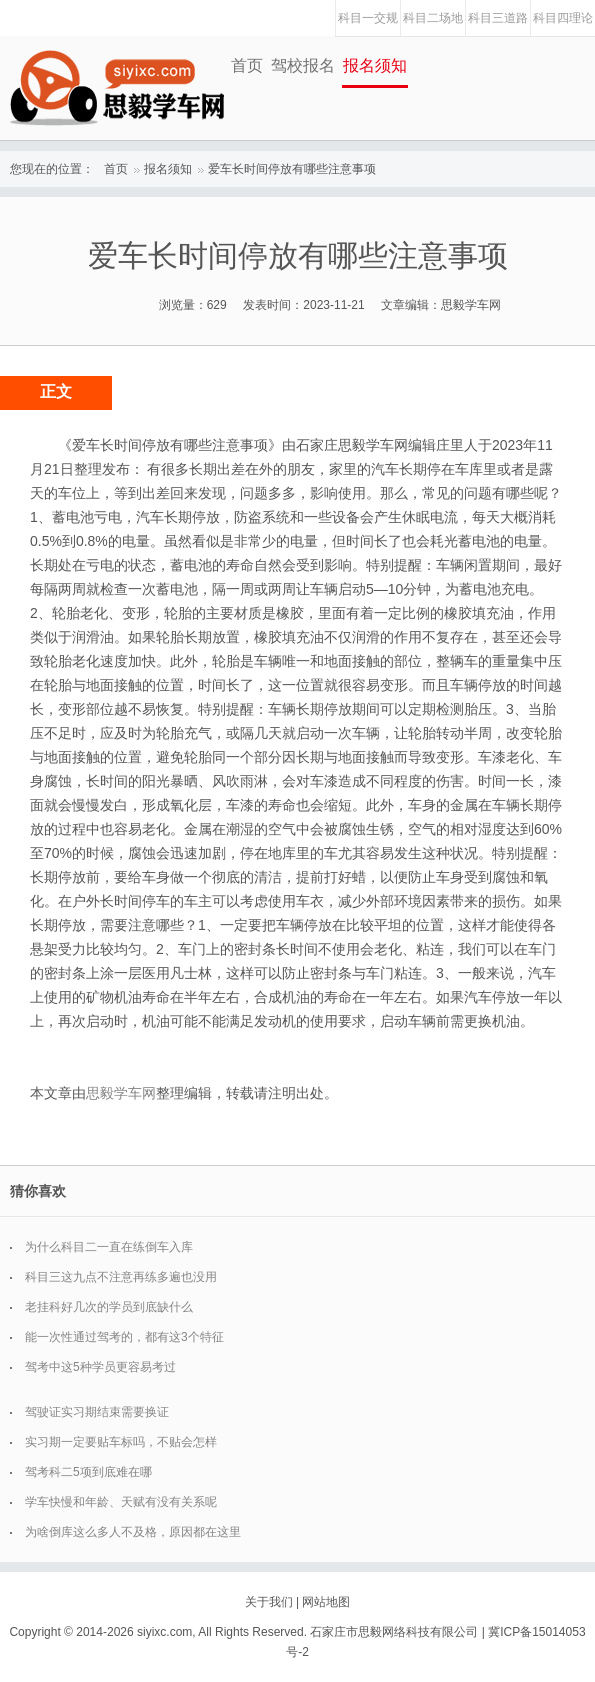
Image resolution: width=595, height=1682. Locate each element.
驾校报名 (303, 65)
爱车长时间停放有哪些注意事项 (292, 169)
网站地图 (326, 1602)
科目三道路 (498, 18)
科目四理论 (563, 18)
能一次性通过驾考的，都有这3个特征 (124, 1337)
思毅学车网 (121, 1093)
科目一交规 (368, 18)
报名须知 (375, 65)
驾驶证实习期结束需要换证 (97, 1412)
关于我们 (269, 1602)
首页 (247, 65)
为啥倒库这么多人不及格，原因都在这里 (133, 1532)
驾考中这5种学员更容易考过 (100, 1367)
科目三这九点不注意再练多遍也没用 (121, 1277)
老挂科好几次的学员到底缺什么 (109, 1307)
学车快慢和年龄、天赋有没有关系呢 (121, 1502)
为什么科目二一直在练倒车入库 (109, 1247)
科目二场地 (433, 18)
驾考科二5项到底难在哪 (88, 1472)
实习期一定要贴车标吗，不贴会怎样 (121, 1442)
